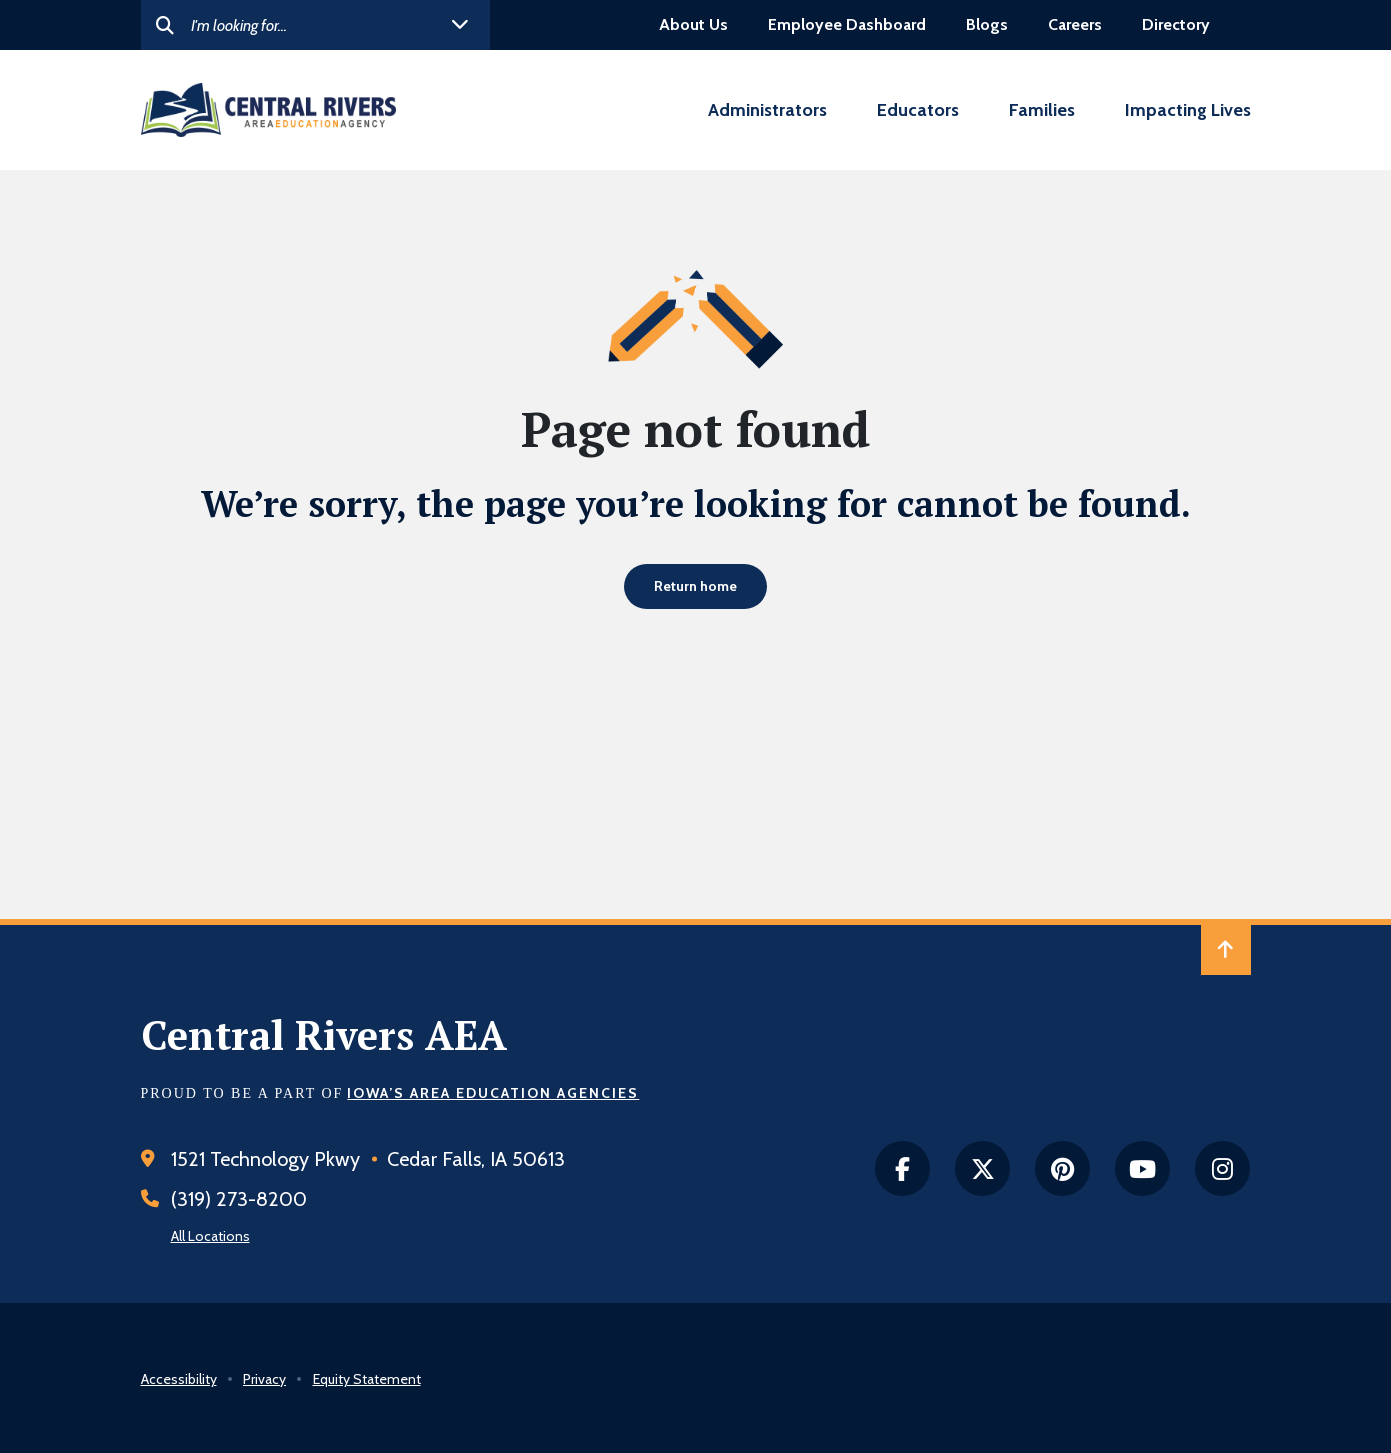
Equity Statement (367, 1379)
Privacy (264, 1379)
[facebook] (902, 1168)
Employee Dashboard (847, 24)
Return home (695, 586)
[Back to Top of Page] (1226, 950)
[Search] (316, 25)
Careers (1075, 24)
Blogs (987, 24)
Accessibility (179, 1379)
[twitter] (982, 1168)
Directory (1176, 24)
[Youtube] (1142, 1168)
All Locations (210, 1236)
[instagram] (1222, 1168)
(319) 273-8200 (239, 1199)
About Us (693, 24)
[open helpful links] (460, 25)
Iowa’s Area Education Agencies (493, 1093)
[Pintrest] (1062, 1168)
